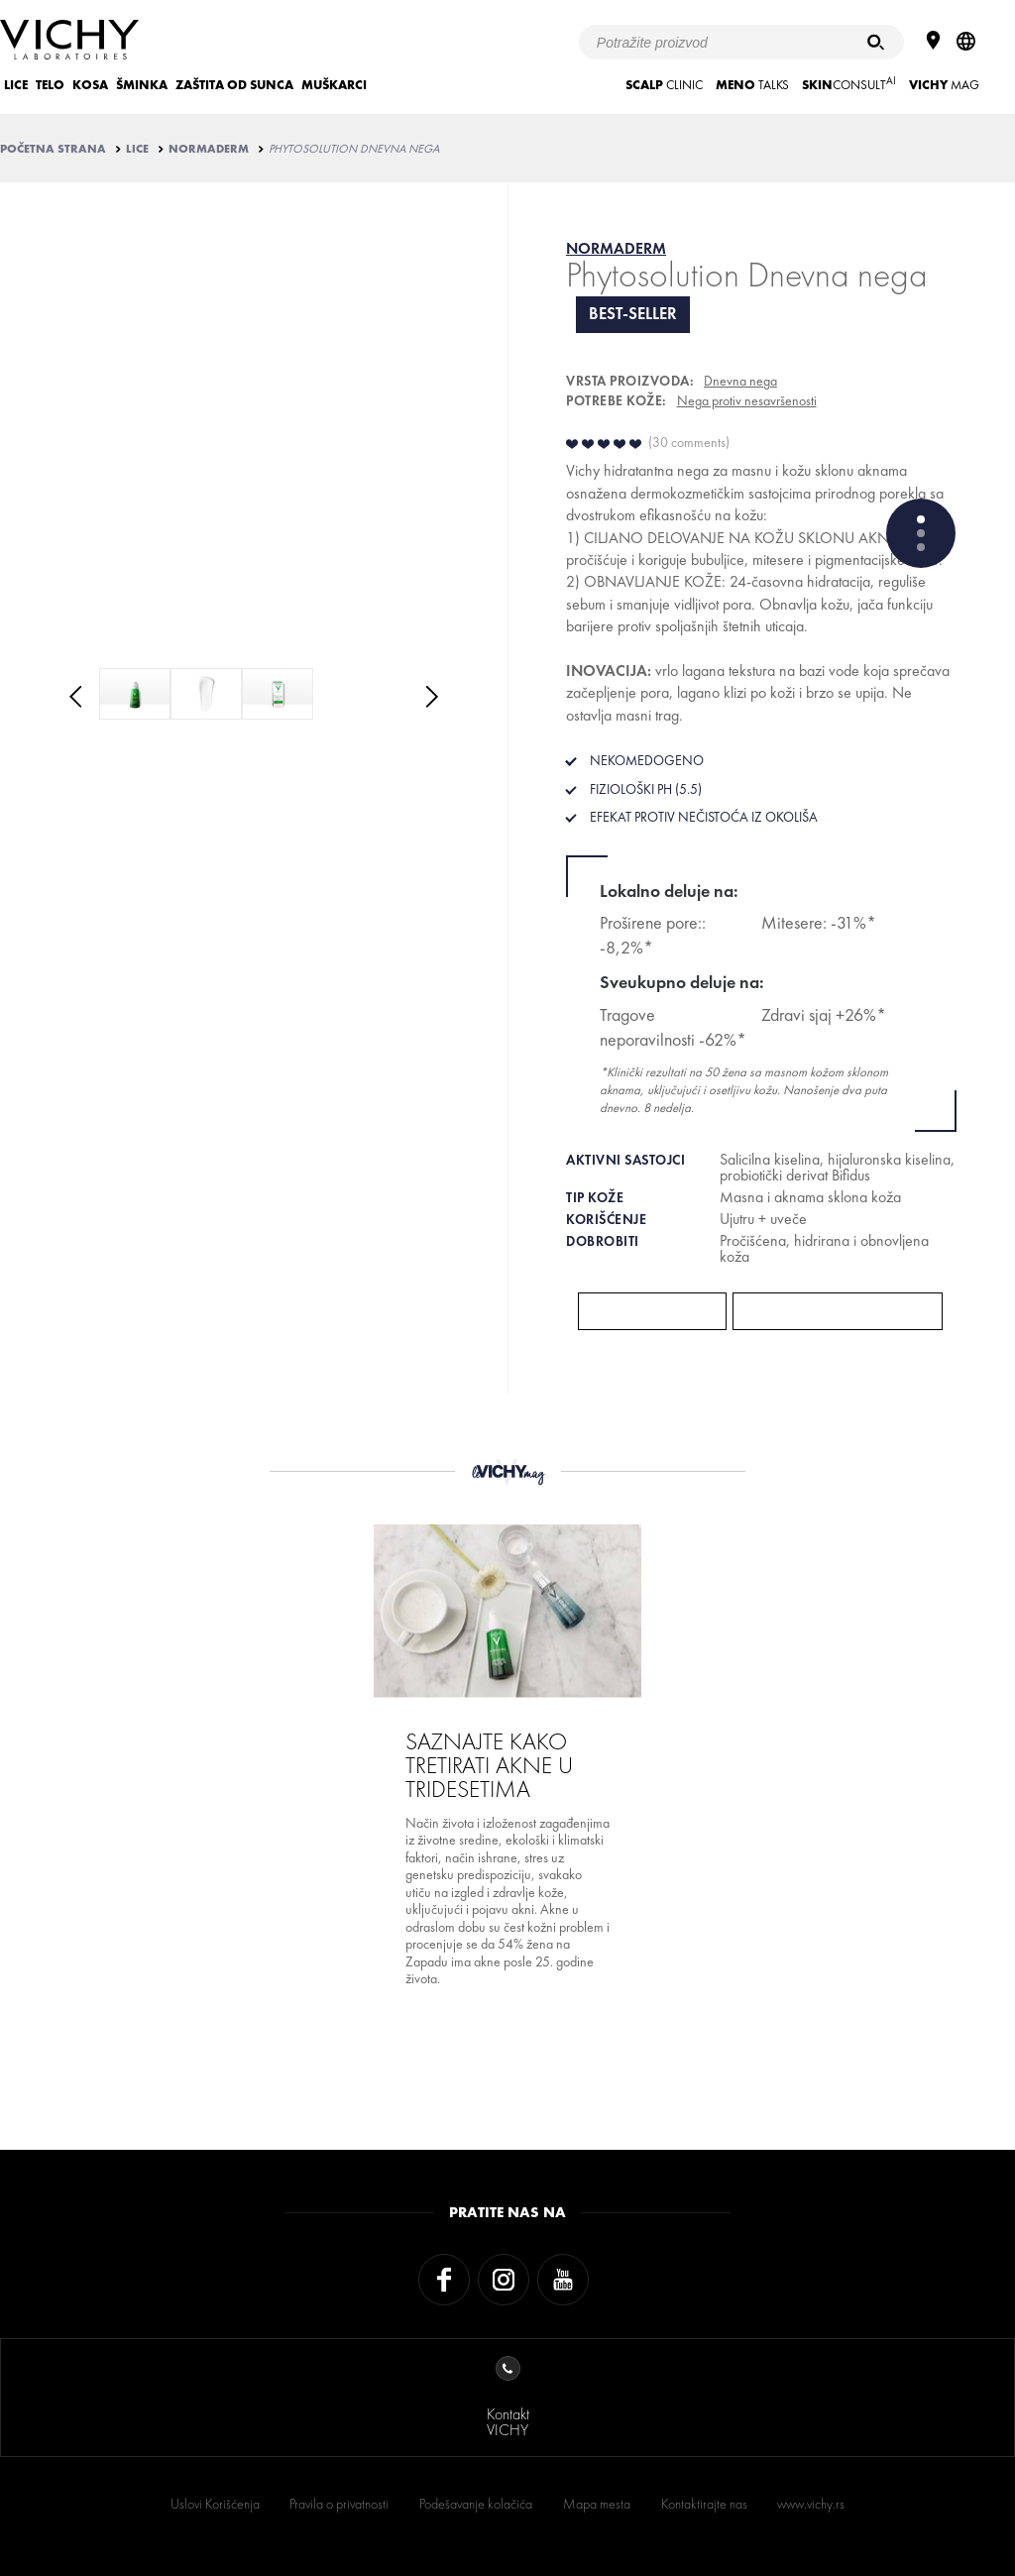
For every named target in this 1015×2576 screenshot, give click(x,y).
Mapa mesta (596, 2504)
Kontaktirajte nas (704, 2504)
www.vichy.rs (811, 2504)
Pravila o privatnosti (339, 2504)
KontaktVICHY (508, 2398)
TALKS (752, 84)
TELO (50, 84)
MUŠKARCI (334, 84)
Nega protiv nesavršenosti (747, 400)
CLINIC (664, 84)
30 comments (689, 442)
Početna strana (53, 149)
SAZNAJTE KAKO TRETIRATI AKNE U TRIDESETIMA (489, 1765)
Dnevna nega (740, 381)
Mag (944, 84)
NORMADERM (209, 149)
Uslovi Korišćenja (215, 2504)
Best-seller (633, 313)
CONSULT (849, 83)
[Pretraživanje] (875, 42)
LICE (16, 84)
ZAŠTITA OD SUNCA (234, 84)
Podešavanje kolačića (475, 2504)
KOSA (90, 84)
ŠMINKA (142, 84)
